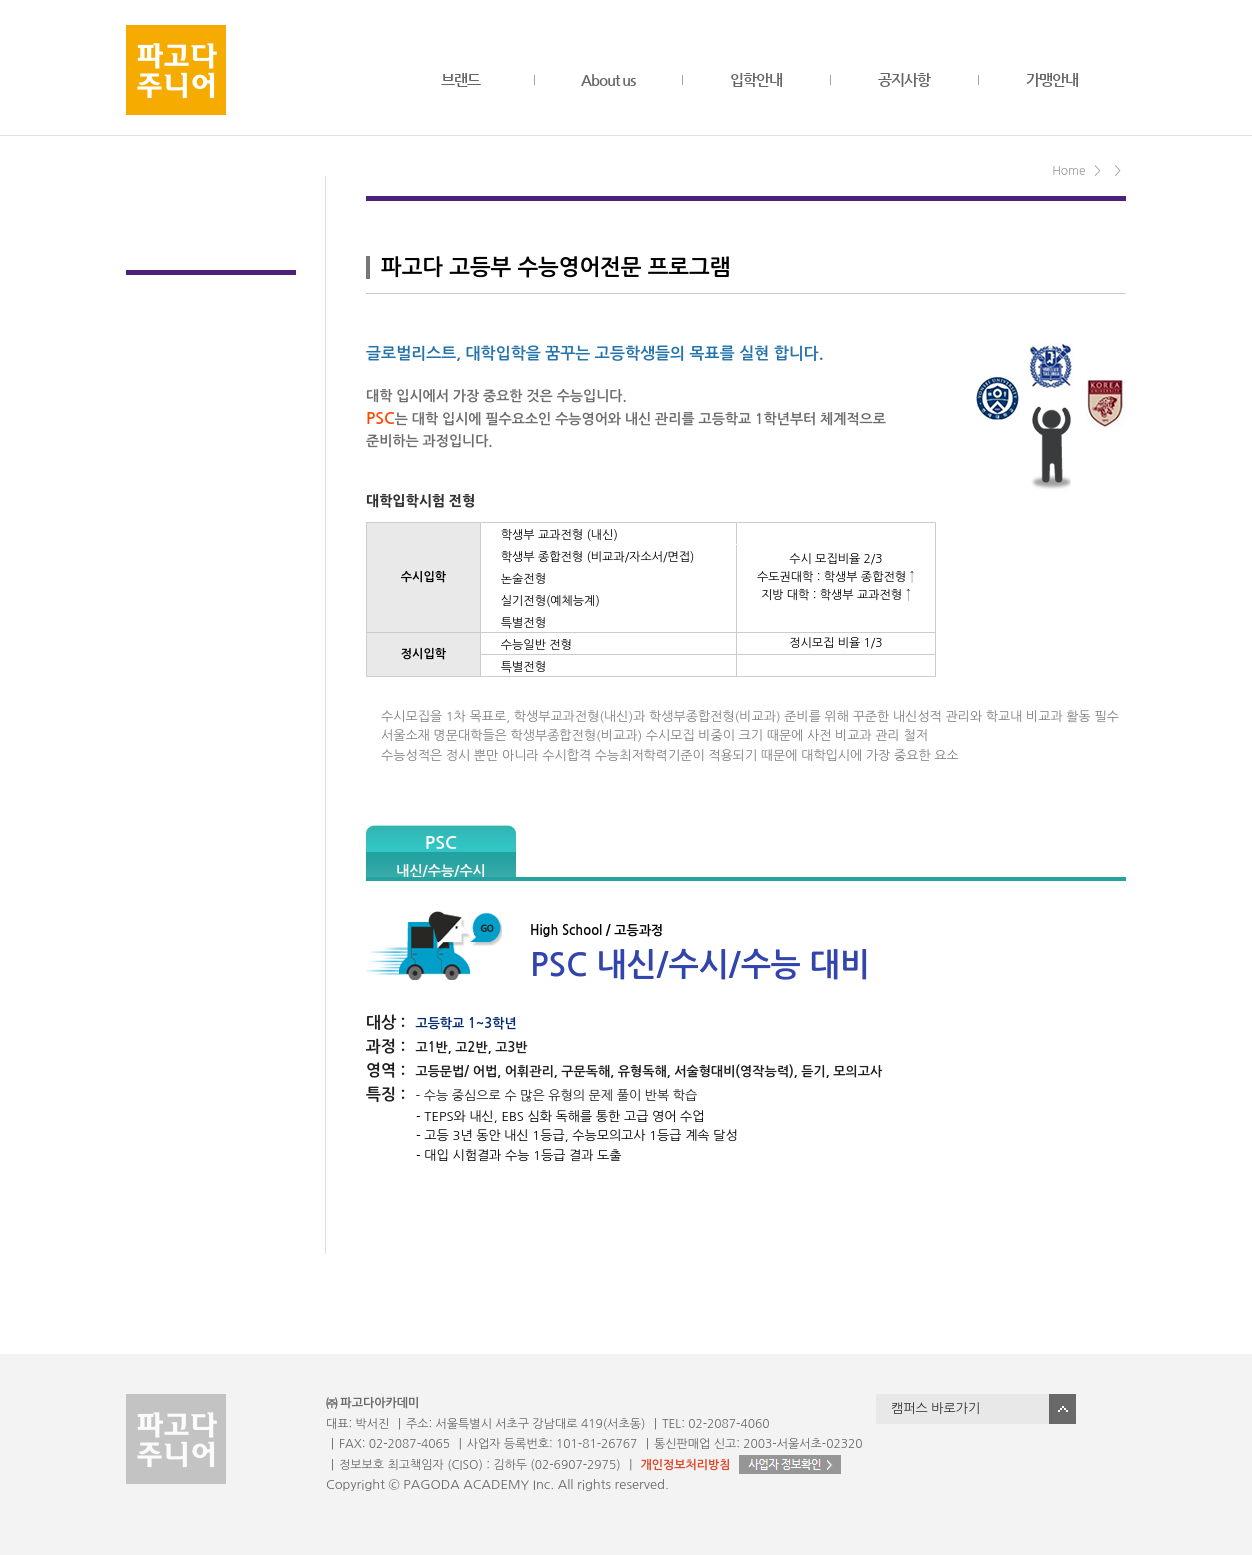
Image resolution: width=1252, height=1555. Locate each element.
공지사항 (904, 79)
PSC (440, 855)
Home (1068, 171)
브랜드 (460, 79)
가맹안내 (1052, 79)
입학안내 (756, 79)
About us (608, 79)
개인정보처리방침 (685, 1465)
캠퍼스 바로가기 (935, 1408)
